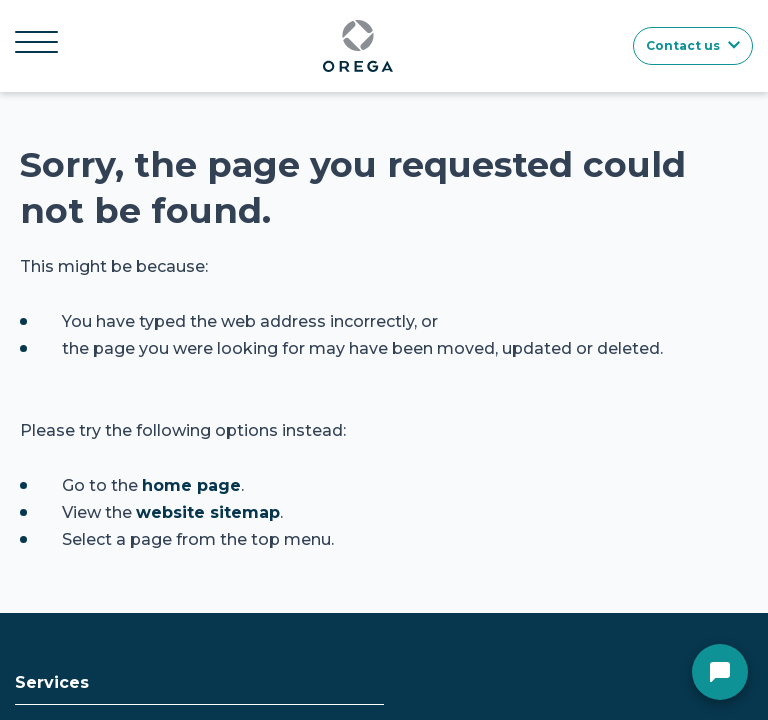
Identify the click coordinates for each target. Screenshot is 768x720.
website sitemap (208, 512)
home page (191, 485)
